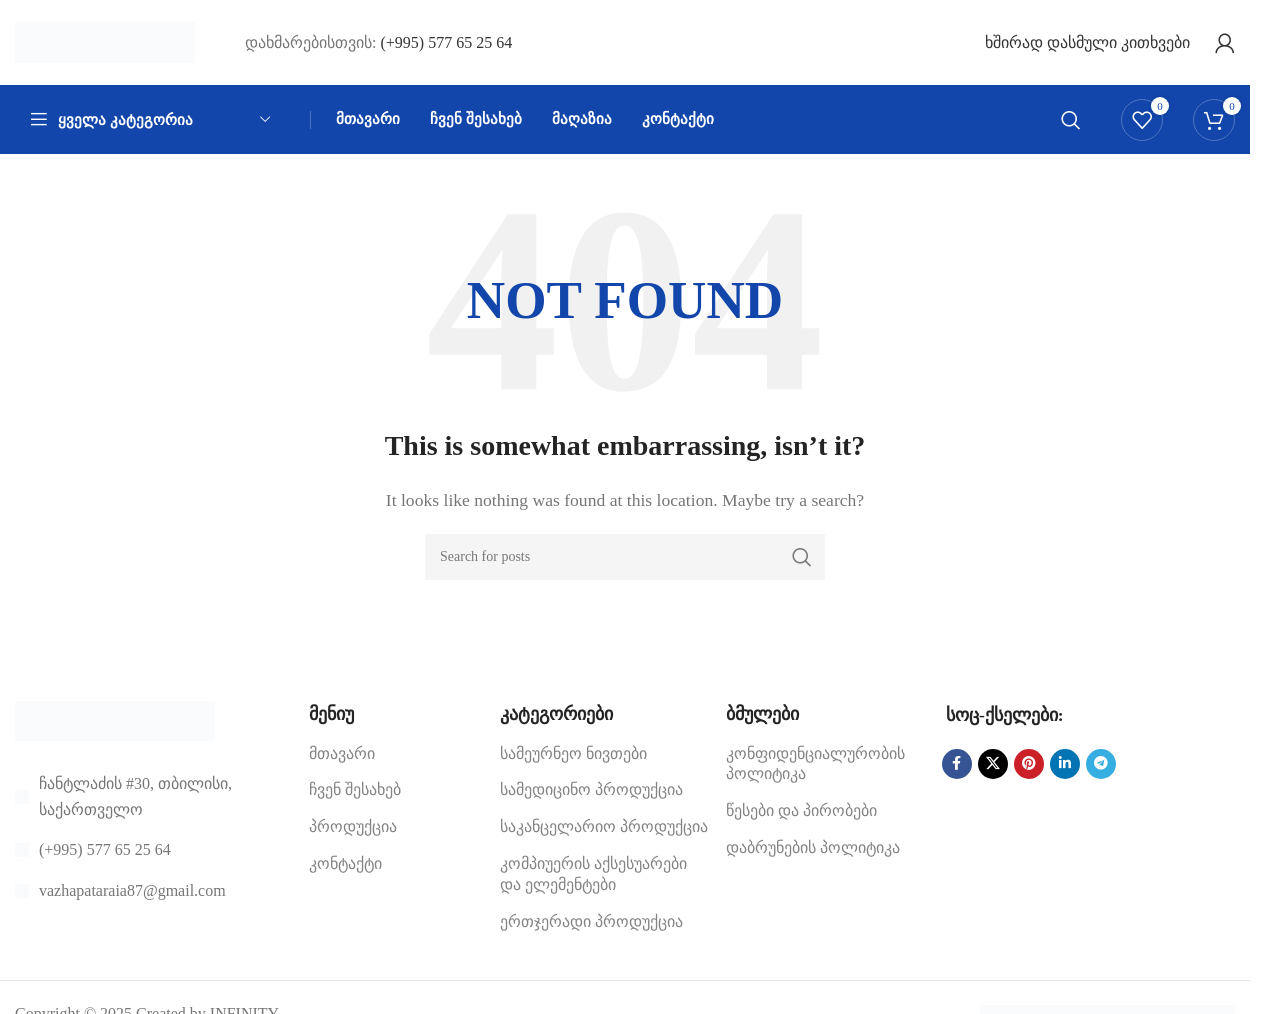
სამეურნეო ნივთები (573, 759)
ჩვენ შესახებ (355, 795)
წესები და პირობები (801, 816)
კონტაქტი (345, 869)
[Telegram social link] (1101, 770)
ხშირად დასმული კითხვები (1087, 44)
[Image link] (115, 725)
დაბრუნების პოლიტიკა (813, 853)
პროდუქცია (353, 832)
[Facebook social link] (957, 770)
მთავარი (342, 759)
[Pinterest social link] (1029, 770)
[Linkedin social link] (1065, 770)
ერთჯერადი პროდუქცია (591, 927)
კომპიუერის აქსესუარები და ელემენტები (593, 880)
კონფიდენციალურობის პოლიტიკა (815, 770)
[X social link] (993, 770)
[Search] (1071, 125)
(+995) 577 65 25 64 (446, 44)
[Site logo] (105, 43)
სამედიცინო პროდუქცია (591, 795)
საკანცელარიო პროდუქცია (604, 832)
